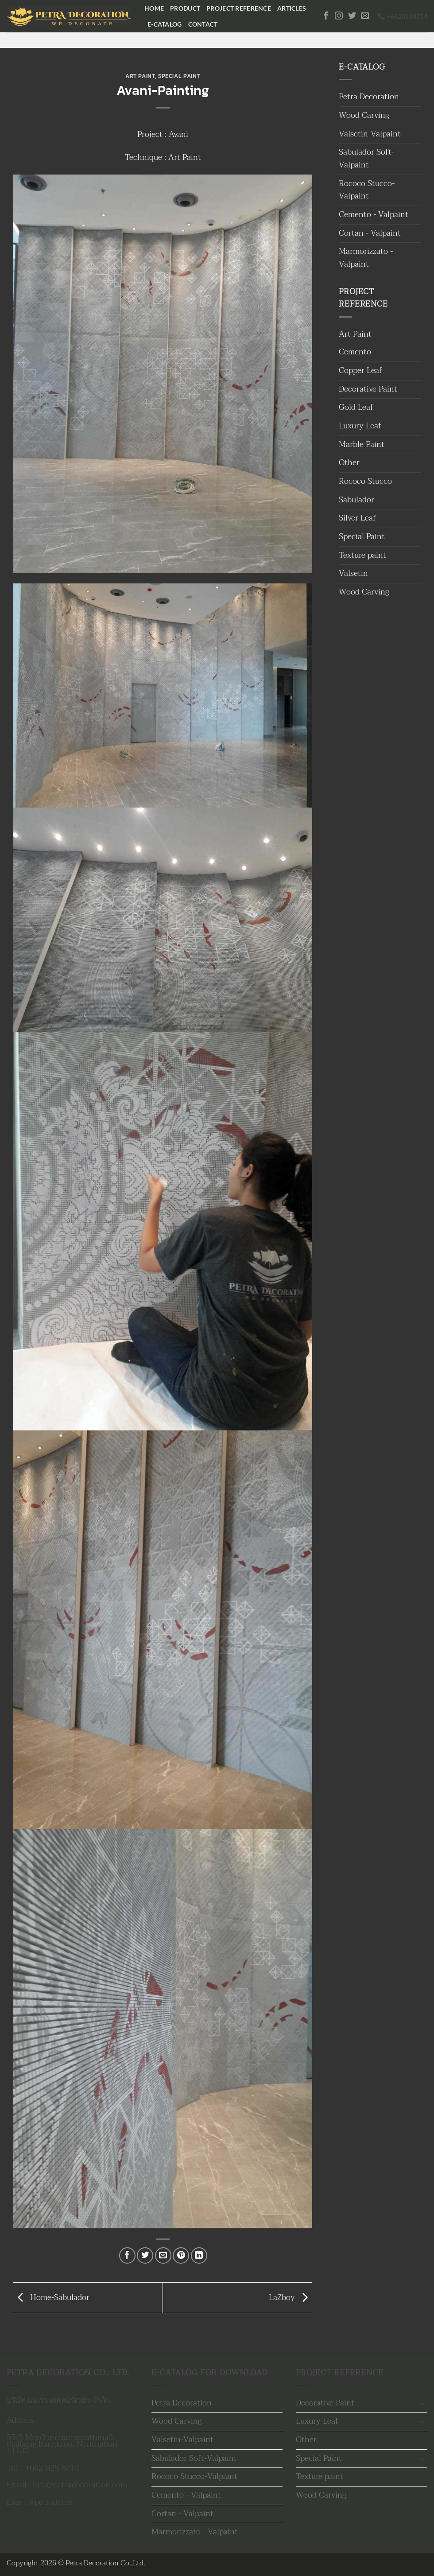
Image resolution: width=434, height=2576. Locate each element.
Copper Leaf (360, 370)
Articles (291, 8)
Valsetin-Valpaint (370, 134)
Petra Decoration (369, 97)
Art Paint (140, 76)
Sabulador (356, 500)
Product (185, 8)
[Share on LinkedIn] (199, 2255)
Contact (203, 24)
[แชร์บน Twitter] (145, 2255)
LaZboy (290, 2297)
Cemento (355, 352)
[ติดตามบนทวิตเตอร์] (352, 16)
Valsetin (353, 573)
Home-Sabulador (51, 2297)
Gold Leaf (356, 407)
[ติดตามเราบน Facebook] (326, 16)
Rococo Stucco (365, 481)
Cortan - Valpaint (370, 233)
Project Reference (238, 8)
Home (154, 8)
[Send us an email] (365, 16)
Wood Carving (364, 115)
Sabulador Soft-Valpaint (366, 158)
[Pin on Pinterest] (181, 2255)
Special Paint (179, 76)
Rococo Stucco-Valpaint (367, 190)
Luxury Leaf (360, 426)
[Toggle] (422, 2403)
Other (349, 463)
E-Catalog (164, 24)
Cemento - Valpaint (373, 214)
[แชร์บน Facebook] (127, 2255)
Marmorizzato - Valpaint (366, 258)
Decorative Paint (368, 389)
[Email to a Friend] (163, 2255)
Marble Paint (361, 444)
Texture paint (362, 555)
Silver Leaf (357, 518)
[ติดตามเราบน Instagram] (339, 16)
